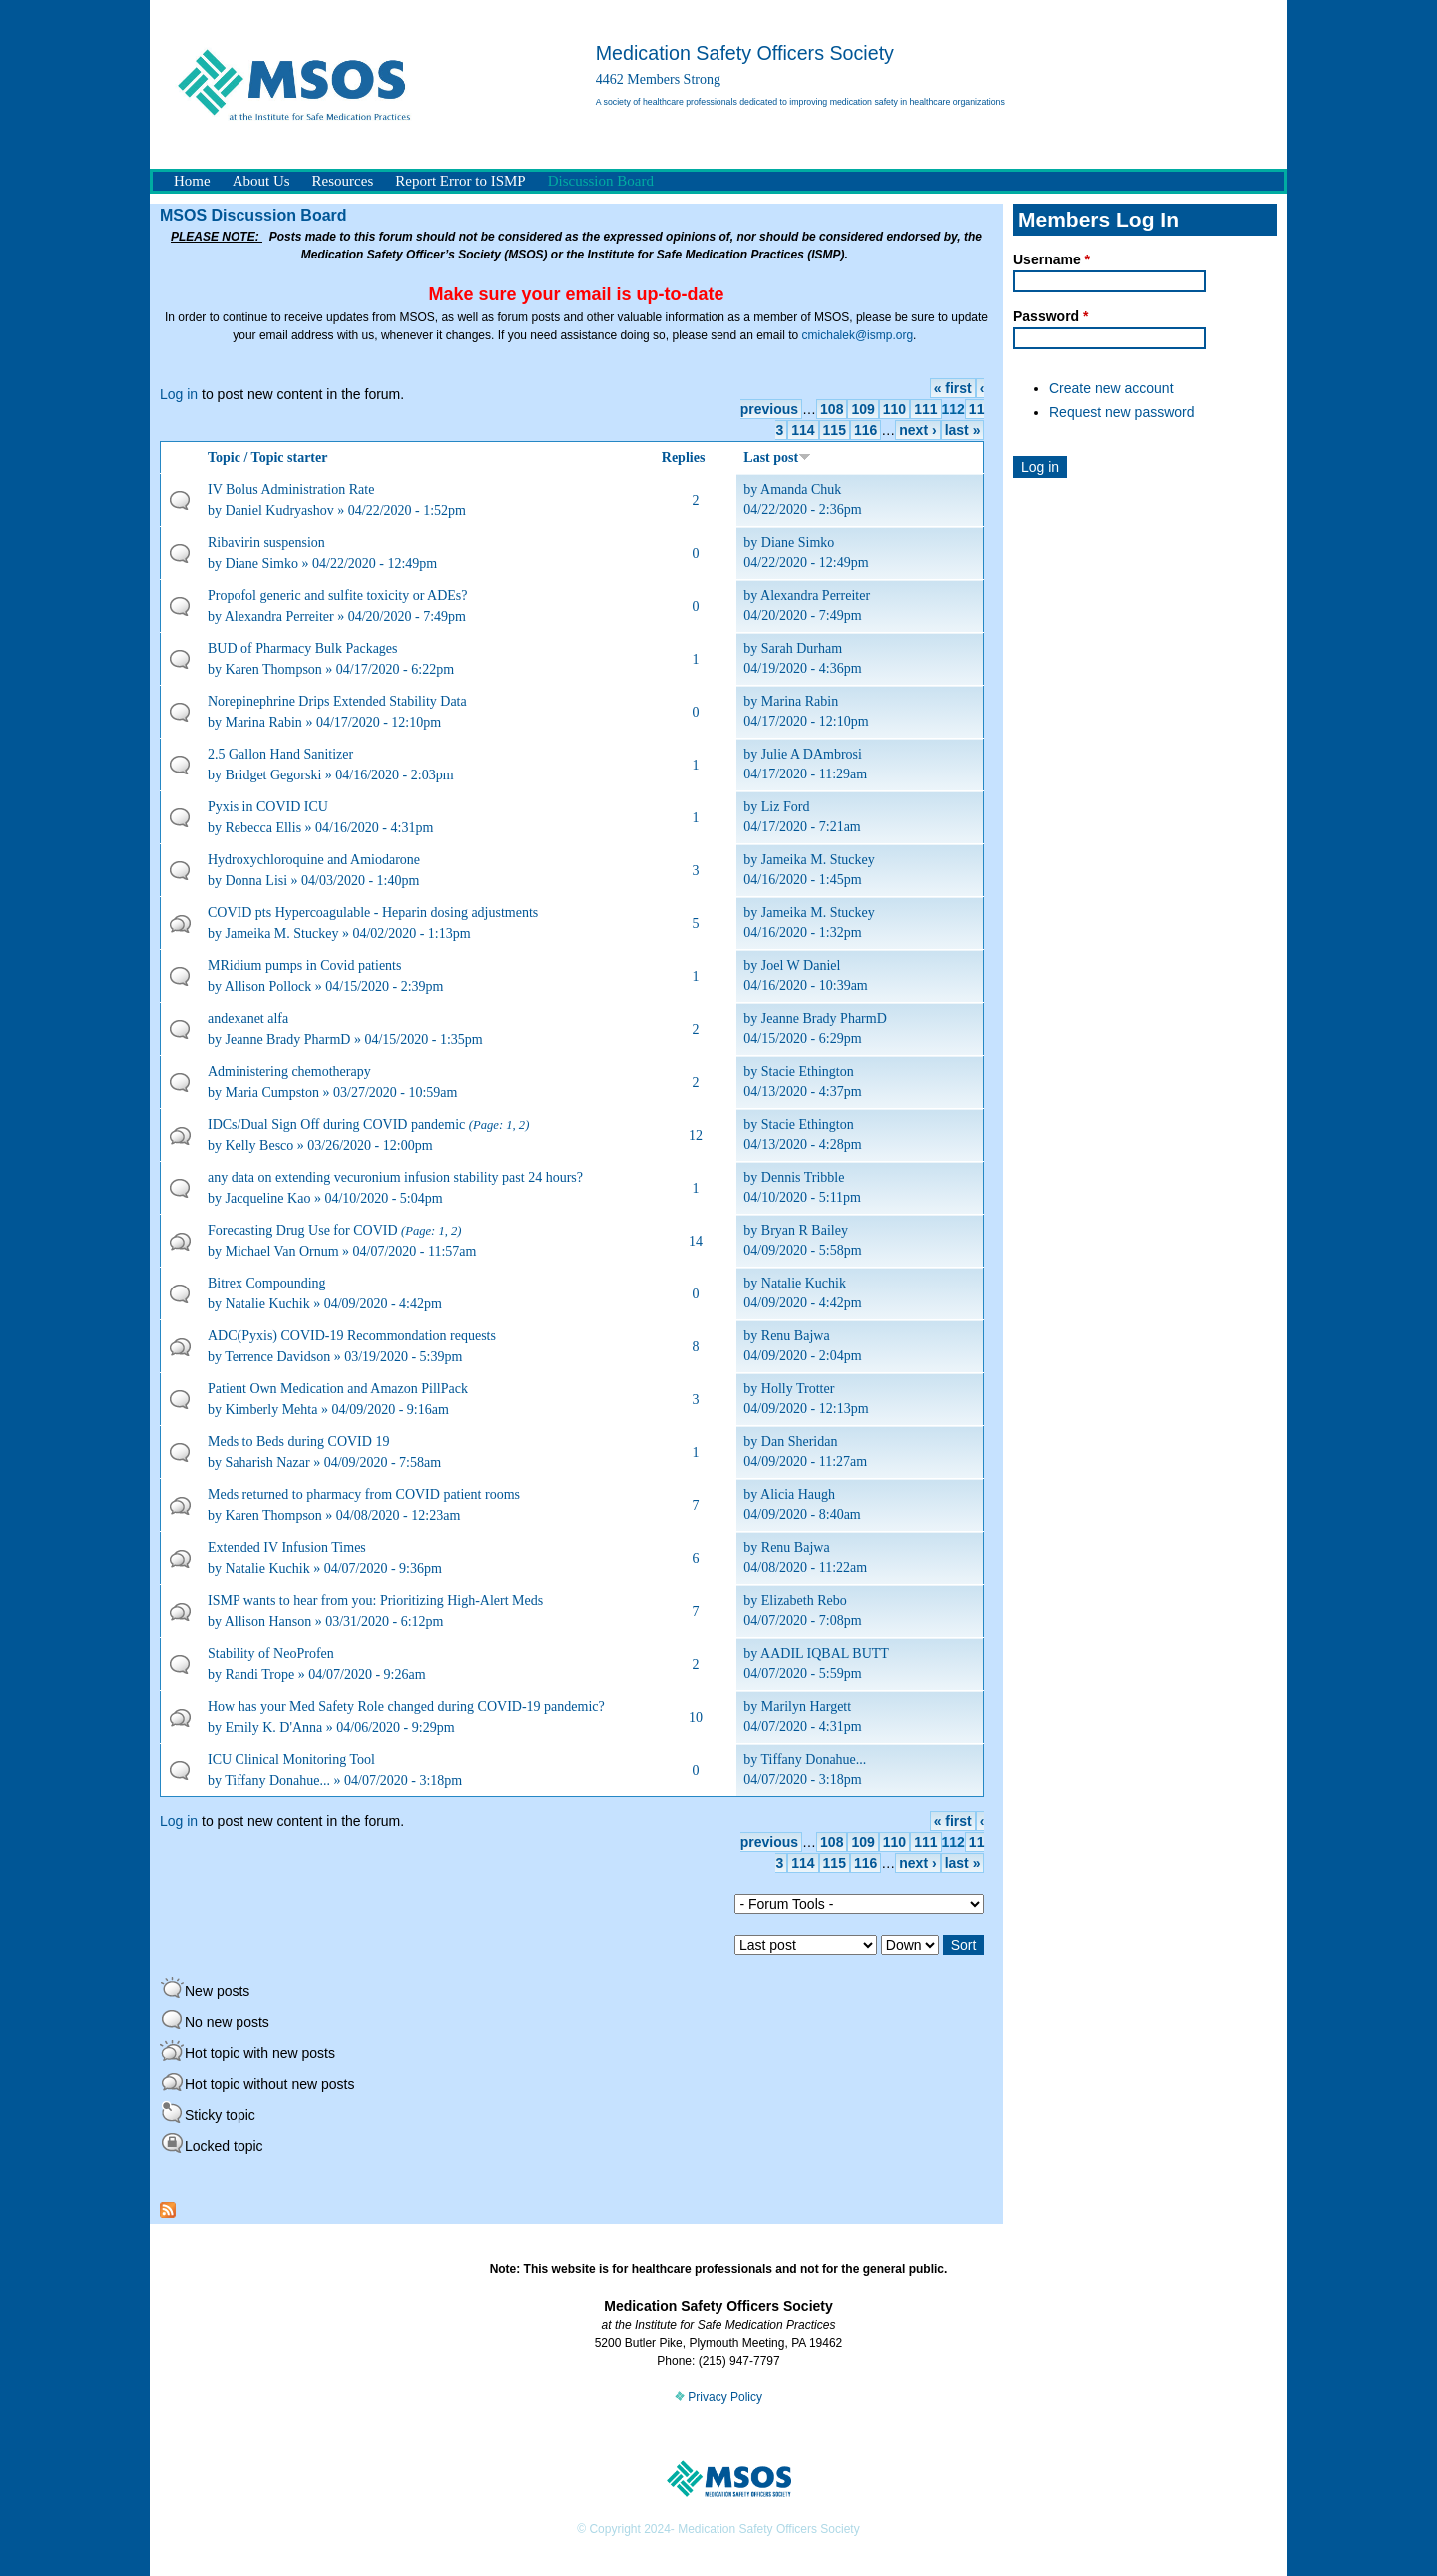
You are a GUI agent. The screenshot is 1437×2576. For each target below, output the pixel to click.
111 (925, 409)
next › (917, 430)
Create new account (1111, 388)
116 (865, 430)
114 (802, 430)
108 (831, 409)
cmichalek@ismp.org (858, 335)
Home (192, 181)
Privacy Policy (718, 2397)
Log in (179, 394)
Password (1050, 316)
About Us (261, 181)
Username (1051, 259)
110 (894, 409)
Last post (777, 457)
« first (953, 388)
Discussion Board (601, 181)
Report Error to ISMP (460, 181)
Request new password (1122, 412)
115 (834, 430)
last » (963, 430)
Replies (684, 457)
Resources (343, 181)
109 (862, 409)
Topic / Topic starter (267, 457)
